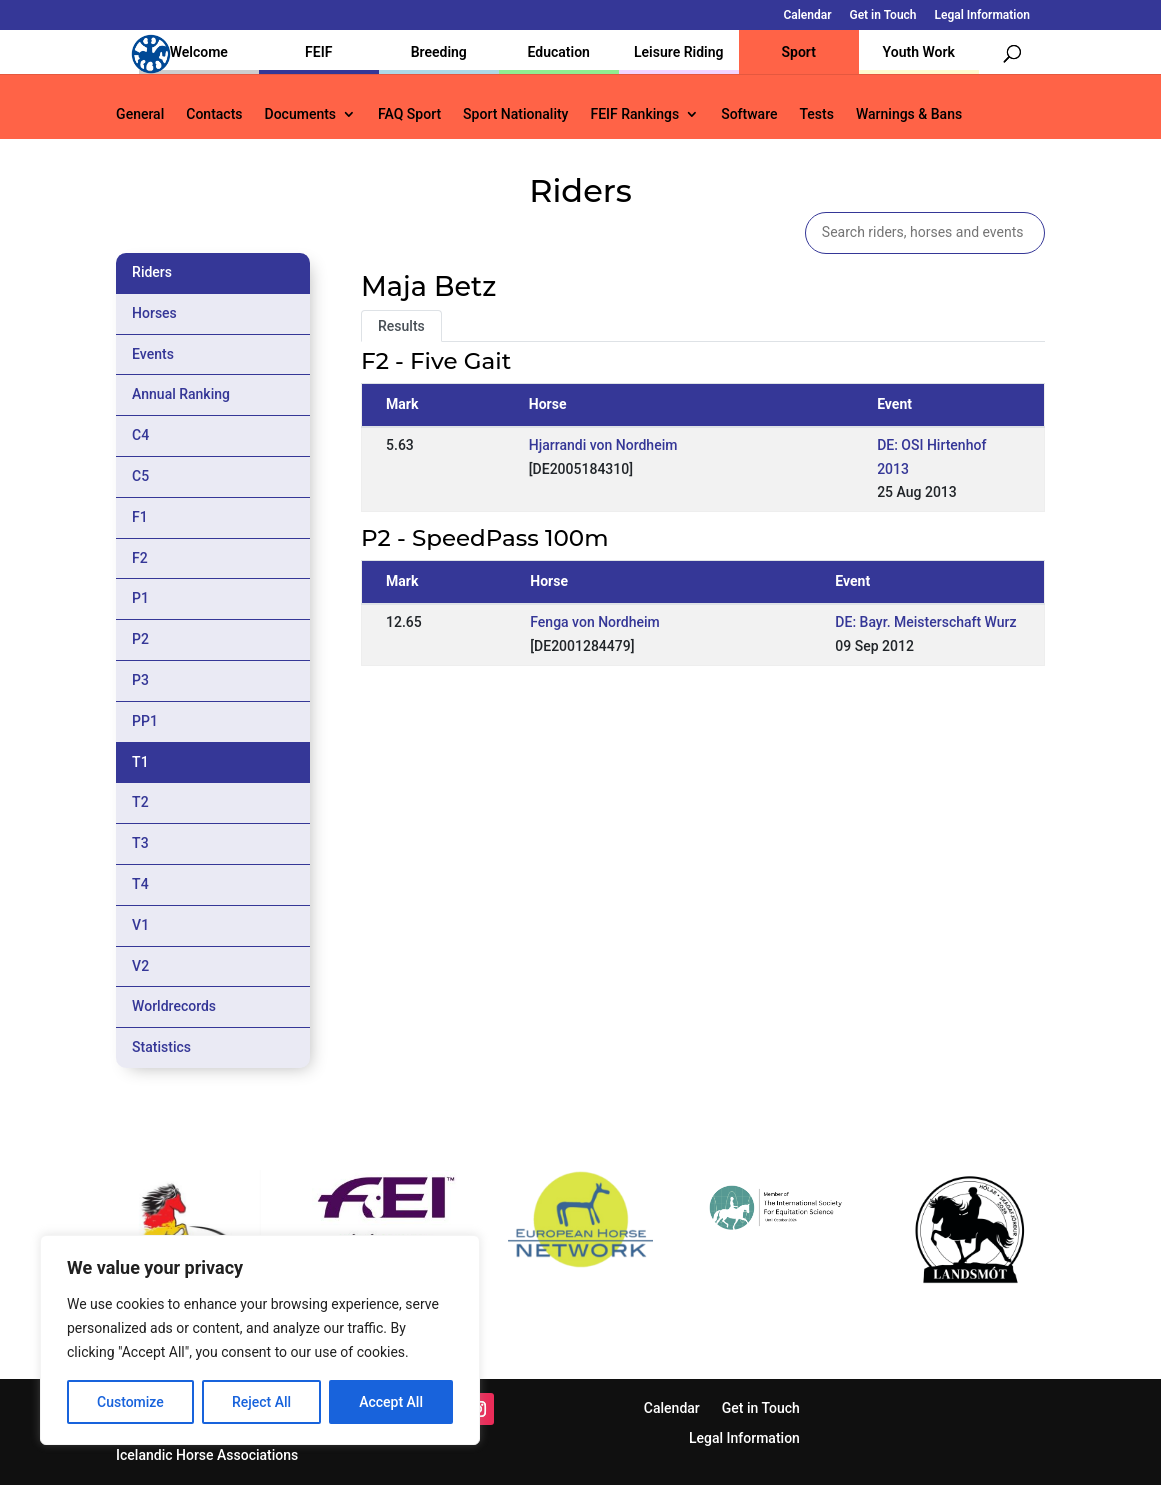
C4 (140, 435)
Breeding (439, 52)
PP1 (145, 721)
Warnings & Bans (909, 114)
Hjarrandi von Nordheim (603, 445)
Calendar (807, 15)
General (140, 114)
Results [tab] (401, 326)
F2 (140, 558)
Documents (301, 114)
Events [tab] (153, 354)
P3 (140, 680)
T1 (140, 762)
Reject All (261, 1402)
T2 (140, 802)
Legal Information (982, 15)
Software (749, 114)
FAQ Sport (409, 114)
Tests (816, 114)
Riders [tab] (152, 272)
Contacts (214, 114)
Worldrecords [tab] (174, 1006)
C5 (140, 476)
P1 (140, 598)
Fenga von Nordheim (595, 622)
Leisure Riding (679, 52)
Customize (130, 1402)
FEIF (318, 52)
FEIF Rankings (634, 114)
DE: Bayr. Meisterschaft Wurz (925, 622)
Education (559, 52)
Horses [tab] (154, 313)
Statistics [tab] (161, 1047)
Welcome (199, 52)
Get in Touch (882, 15)
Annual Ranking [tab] (181, 394)
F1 (140, 517)
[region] (260, 1340)
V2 (140, 966)
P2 (140, 639)
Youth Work (919, 52)
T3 (140, 843)
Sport (799, 52)
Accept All (391, 1402)
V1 (140, 925)
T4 (140, 884)
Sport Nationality (515, 114)
